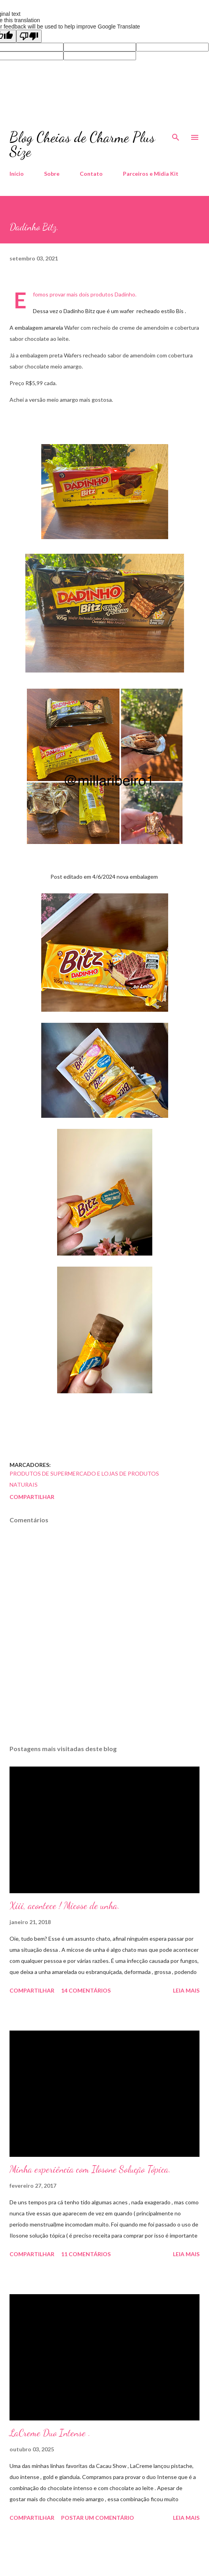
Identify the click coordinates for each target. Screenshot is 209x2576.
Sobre (51, 173)
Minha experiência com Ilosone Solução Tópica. (90, 2169)
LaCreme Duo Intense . (50, 2433)
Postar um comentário (97, 2517)
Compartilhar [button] (32, 1496)
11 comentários (86, 2254)
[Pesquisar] (175, 135)
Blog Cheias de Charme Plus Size (82, 144)
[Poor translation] (29, 36)
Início (17, 173)
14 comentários (86, 1990)
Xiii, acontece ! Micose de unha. (65, 1905)
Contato (91, 173)
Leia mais (186, 1990)
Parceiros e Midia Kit (150, 173)
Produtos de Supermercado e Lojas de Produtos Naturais (84, 1479)
